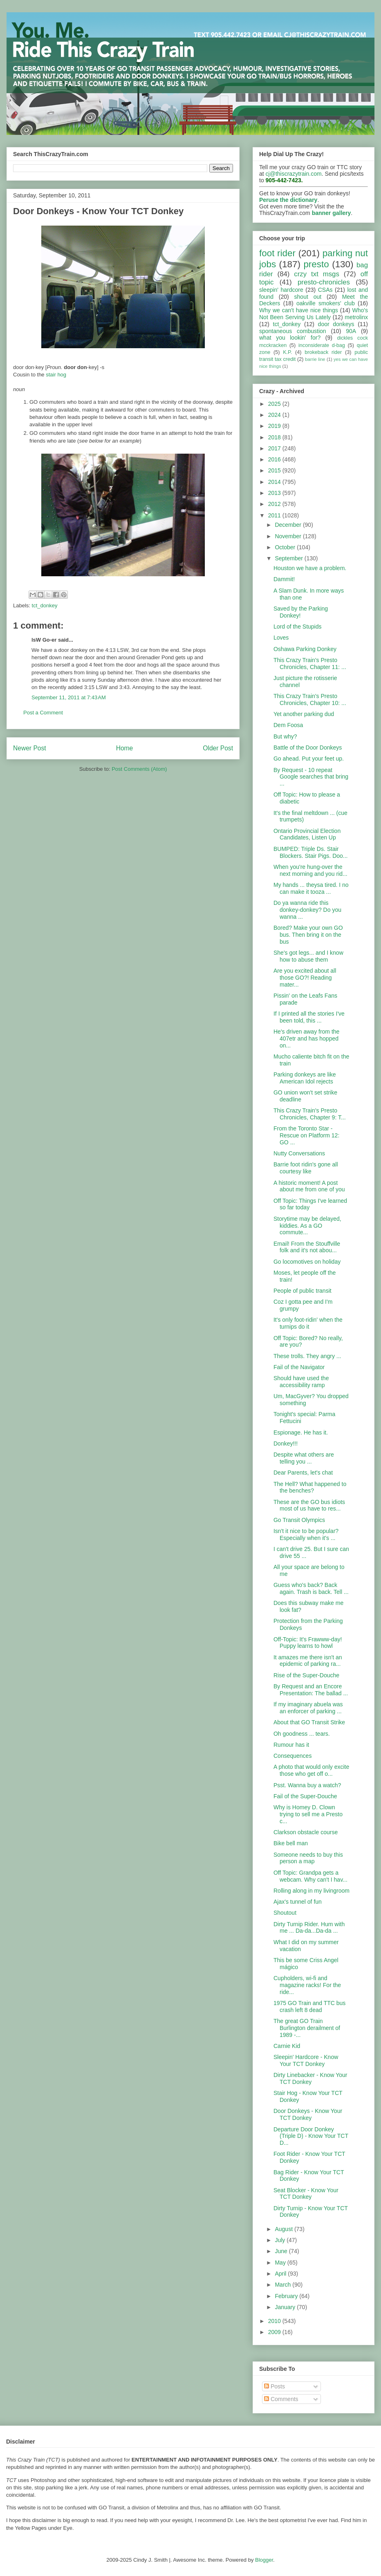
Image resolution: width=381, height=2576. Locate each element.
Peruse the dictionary (288, 200)
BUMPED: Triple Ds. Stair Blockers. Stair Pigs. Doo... (310, 852)
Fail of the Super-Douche (305, 1796)
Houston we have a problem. (309, 568)
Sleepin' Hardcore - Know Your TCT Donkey (305, 2060)
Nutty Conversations (299, 1153)
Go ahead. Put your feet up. (308, 758)
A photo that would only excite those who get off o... (311, 1770)
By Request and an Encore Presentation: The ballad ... (310, 1689)
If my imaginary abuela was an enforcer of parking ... (308, 1707)
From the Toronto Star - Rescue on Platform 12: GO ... (306, 1135)
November (289, 536)
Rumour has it (291, 1744)
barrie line (315, 359)
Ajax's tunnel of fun (297, 1901)
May (281, 2262)
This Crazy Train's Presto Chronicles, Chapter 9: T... (309, 1114)
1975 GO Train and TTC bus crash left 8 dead (309, 2006)
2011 (275, 515)
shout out (308, 296)
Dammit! (284, 579)
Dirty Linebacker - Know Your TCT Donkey (310, 2078)
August (284, 2229)
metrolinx (356, 317)
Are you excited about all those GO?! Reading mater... (304, 977)
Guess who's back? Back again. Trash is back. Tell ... (311, 1588)
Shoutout (284, 1912)
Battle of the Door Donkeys (307, 747)
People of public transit (302, 1290)
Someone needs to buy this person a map (308, 1858)
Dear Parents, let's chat (303, 1472)
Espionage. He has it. (300, 1432)
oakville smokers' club (325, 303)
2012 (275, 504)
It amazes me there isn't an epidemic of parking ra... (307, 1660)
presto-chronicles (324, 282)
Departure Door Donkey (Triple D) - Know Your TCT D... (310, 2136)
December (289, 524)
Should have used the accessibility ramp (301, 1381)
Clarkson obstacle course (305, 1832)
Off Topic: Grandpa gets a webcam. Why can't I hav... (310, 1876)
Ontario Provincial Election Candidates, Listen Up (307, 834)
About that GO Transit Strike (309, 1722)
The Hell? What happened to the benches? (309, 1487)
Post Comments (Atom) (139, 769)
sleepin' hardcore (281, 289)
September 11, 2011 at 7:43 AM (68, 697)
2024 (275, 415)
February (287, 2296)
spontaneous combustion (292, 331)
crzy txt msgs (316, 274)
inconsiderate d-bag (321, 345)
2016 (275, 459)
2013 (275, 493)
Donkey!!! (285, 1443)
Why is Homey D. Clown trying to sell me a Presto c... (308, 1814)
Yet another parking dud (303, 714)
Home (124, 748)
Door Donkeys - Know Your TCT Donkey (307, 2114)
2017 (275, 448)
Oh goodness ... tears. (301, 1733)
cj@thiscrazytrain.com (294, 173)
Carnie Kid (286, 2046)
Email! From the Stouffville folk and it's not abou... (306, 1247)
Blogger (264, 2560)
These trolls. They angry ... (307, 1356)
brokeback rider (323, 352)
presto (316, 264)
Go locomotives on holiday (307, 1261)
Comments (281, 2399)
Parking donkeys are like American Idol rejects (304, 1078)
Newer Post (29, 748)
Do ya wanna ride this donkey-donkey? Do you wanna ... (307, 910)
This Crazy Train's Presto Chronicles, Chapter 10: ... (309, 699)
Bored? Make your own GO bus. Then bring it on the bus (308, 934)
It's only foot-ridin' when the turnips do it (308, 1323)
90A (351, 331)
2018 (275, 437)
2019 (275, 426)
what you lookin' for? (289, 337)
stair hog (56, 375)
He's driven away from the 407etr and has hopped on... (306, 1038)
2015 (275, 470)
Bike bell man (290, 1843)
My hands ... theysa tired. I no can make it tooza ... (311, 888)
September (289, 558)
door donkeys (336, 324)
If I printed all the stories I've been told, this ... (309, 1017)
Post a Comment (43, 712)
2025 (275, 404)
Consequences (292, 1755)
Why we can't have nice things (298, 310)
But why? (285, 736)
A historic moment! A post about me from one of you (309, 1186)
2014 (275, 482)
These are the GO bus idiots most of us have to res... (309, 1505)
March (283, 2284)
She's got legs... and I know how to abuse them (308, 956)
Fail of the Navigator (299, 1367)
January (286, 2307)
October (286, 547)
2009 (275, 2332)
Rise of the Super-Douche (306, 1675)
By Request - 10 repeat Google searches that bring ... (310, 777)
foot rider (277, 253)
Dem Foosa (288, 725)
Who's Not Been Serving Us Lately (313, 313)
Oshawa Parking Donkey (304, 649)
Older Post (218, 748)
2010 (275, 2321)
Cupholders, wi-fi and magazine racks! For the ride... (307, 1985)
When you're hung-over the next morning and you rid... (310, 870)
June (282, 2251)
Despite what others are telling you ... (303, 1458)
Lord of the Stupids (297, 626)
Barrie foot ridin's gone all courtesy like (305, 1168)
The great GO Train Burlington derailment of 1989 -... (306, 2028)
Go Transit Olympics (299, 1520)
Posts (274, 2386)
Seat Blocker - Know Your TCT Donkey (305, 2193)
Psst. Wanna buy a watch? (307, 1785)
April (281, 2273)
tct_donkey (45, 605)
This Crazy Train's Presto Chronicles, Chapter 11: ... (309, 663)
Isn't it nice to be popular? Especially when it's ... (305, 1534)
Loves (281, 637)
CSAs (325, 289)
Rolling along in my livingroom (311, 1890)
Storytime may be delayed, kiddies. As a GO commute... (307, 1225)
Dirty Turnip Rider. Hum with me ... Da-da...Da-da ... (309, 1927)
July (281, 2240)
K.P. (287, 352)
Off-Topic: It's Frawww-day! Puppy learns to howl (307, 1642)
